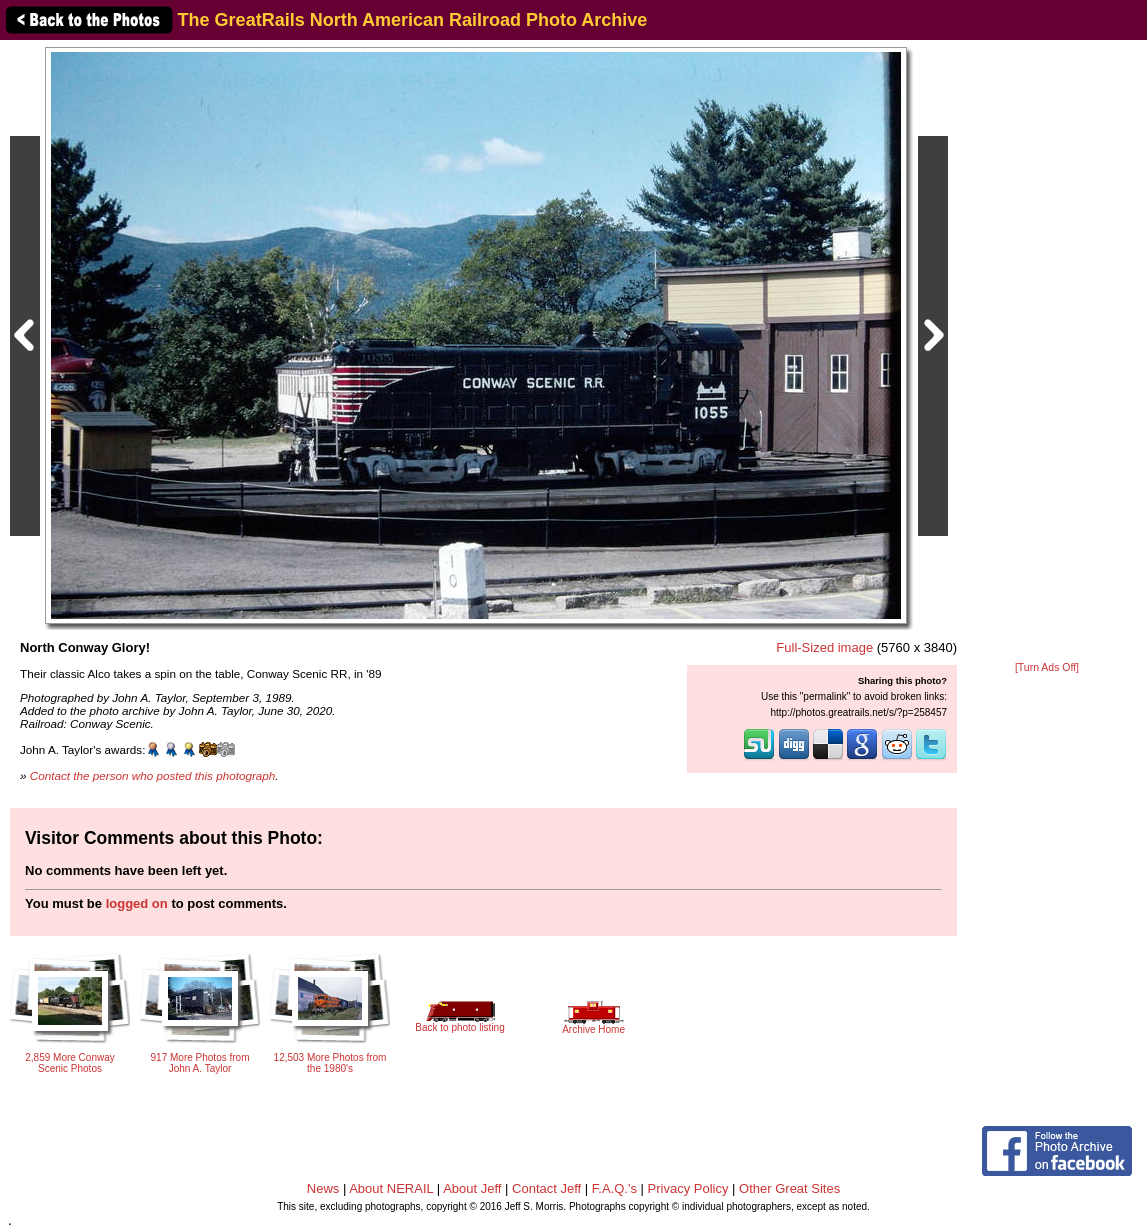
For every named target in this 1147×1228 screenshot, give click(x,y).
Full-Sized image (824, 647)
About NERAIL (391, 1188)
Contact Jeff (546, 1188)
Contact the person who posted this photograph (153, 775)
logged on (137, 903)
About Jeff (472, 1188)
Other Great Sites (789, 1188)
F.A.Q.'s (614, 1188)
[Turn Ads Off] (1047, 667)
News (323, 1188)
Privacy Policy (688, 1188)
